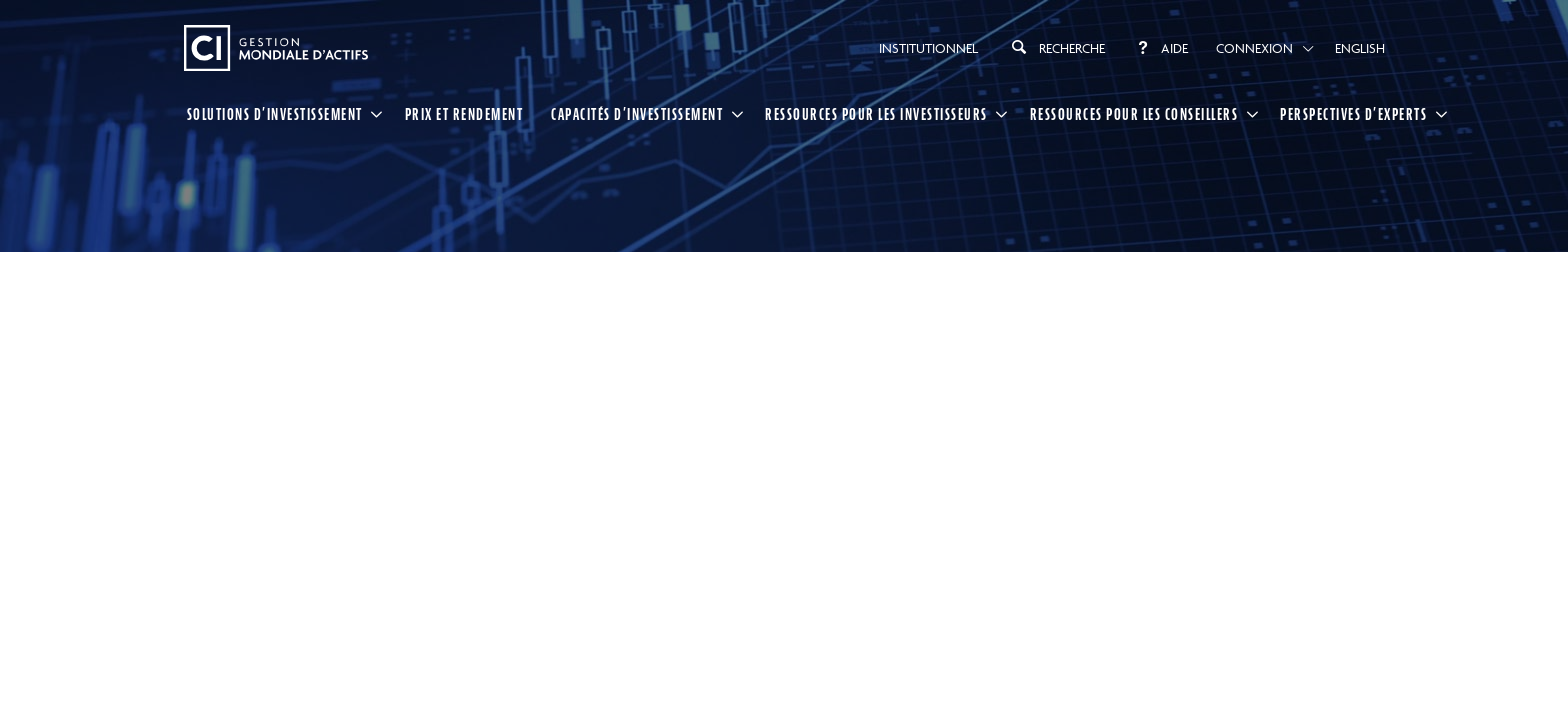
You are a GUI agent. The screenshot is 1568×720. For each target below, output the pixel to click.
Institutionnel (928, 48)
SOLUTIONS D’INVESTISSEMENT (275, 114)
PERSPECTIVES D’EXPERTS (1353, 114)
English (1360, 48)
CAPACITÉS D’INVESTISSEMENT (637, 114)
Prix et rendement (464, 114)
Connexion (1254, 48)
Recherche (1055, 47)
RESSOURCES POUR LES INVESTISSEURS (876, 114)
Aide (1160, 48)
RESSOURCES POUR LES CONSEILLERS (1134, 114)
